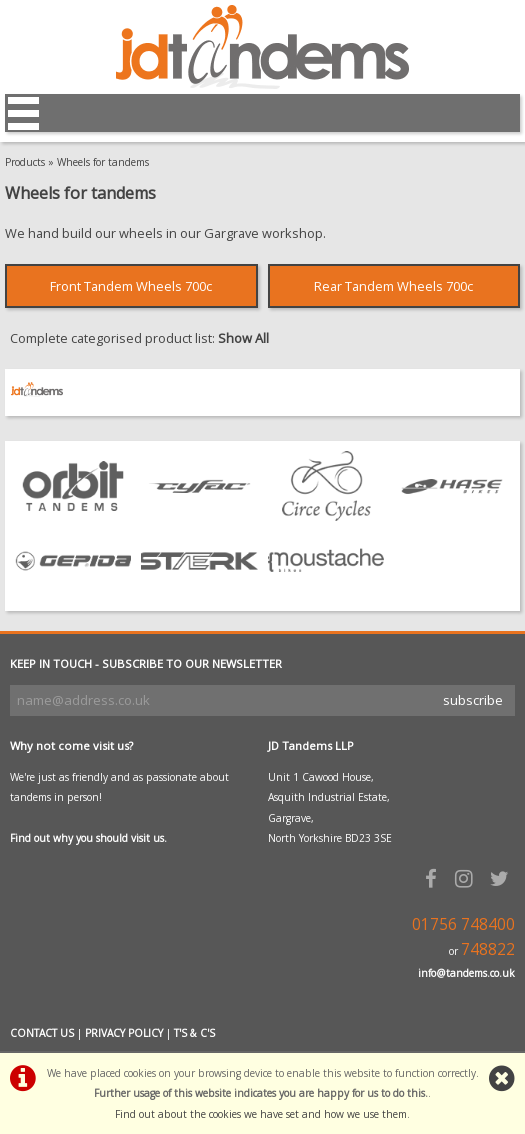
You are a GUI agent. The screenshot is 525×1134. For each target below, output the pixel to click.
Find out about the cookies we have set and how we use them (261, 1114)
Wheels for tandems (103, 162)
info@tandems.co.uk (466, 973)
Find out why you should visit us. (88, 838)
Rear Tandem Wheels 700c (393, 286)
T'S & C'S (194, 1033)
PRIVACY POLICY (124, 1033)
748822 (488, 949)
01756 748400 (463, 924)
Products (25, 162)
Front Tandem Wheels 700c (131, 286)
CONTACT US (42, 1033)
